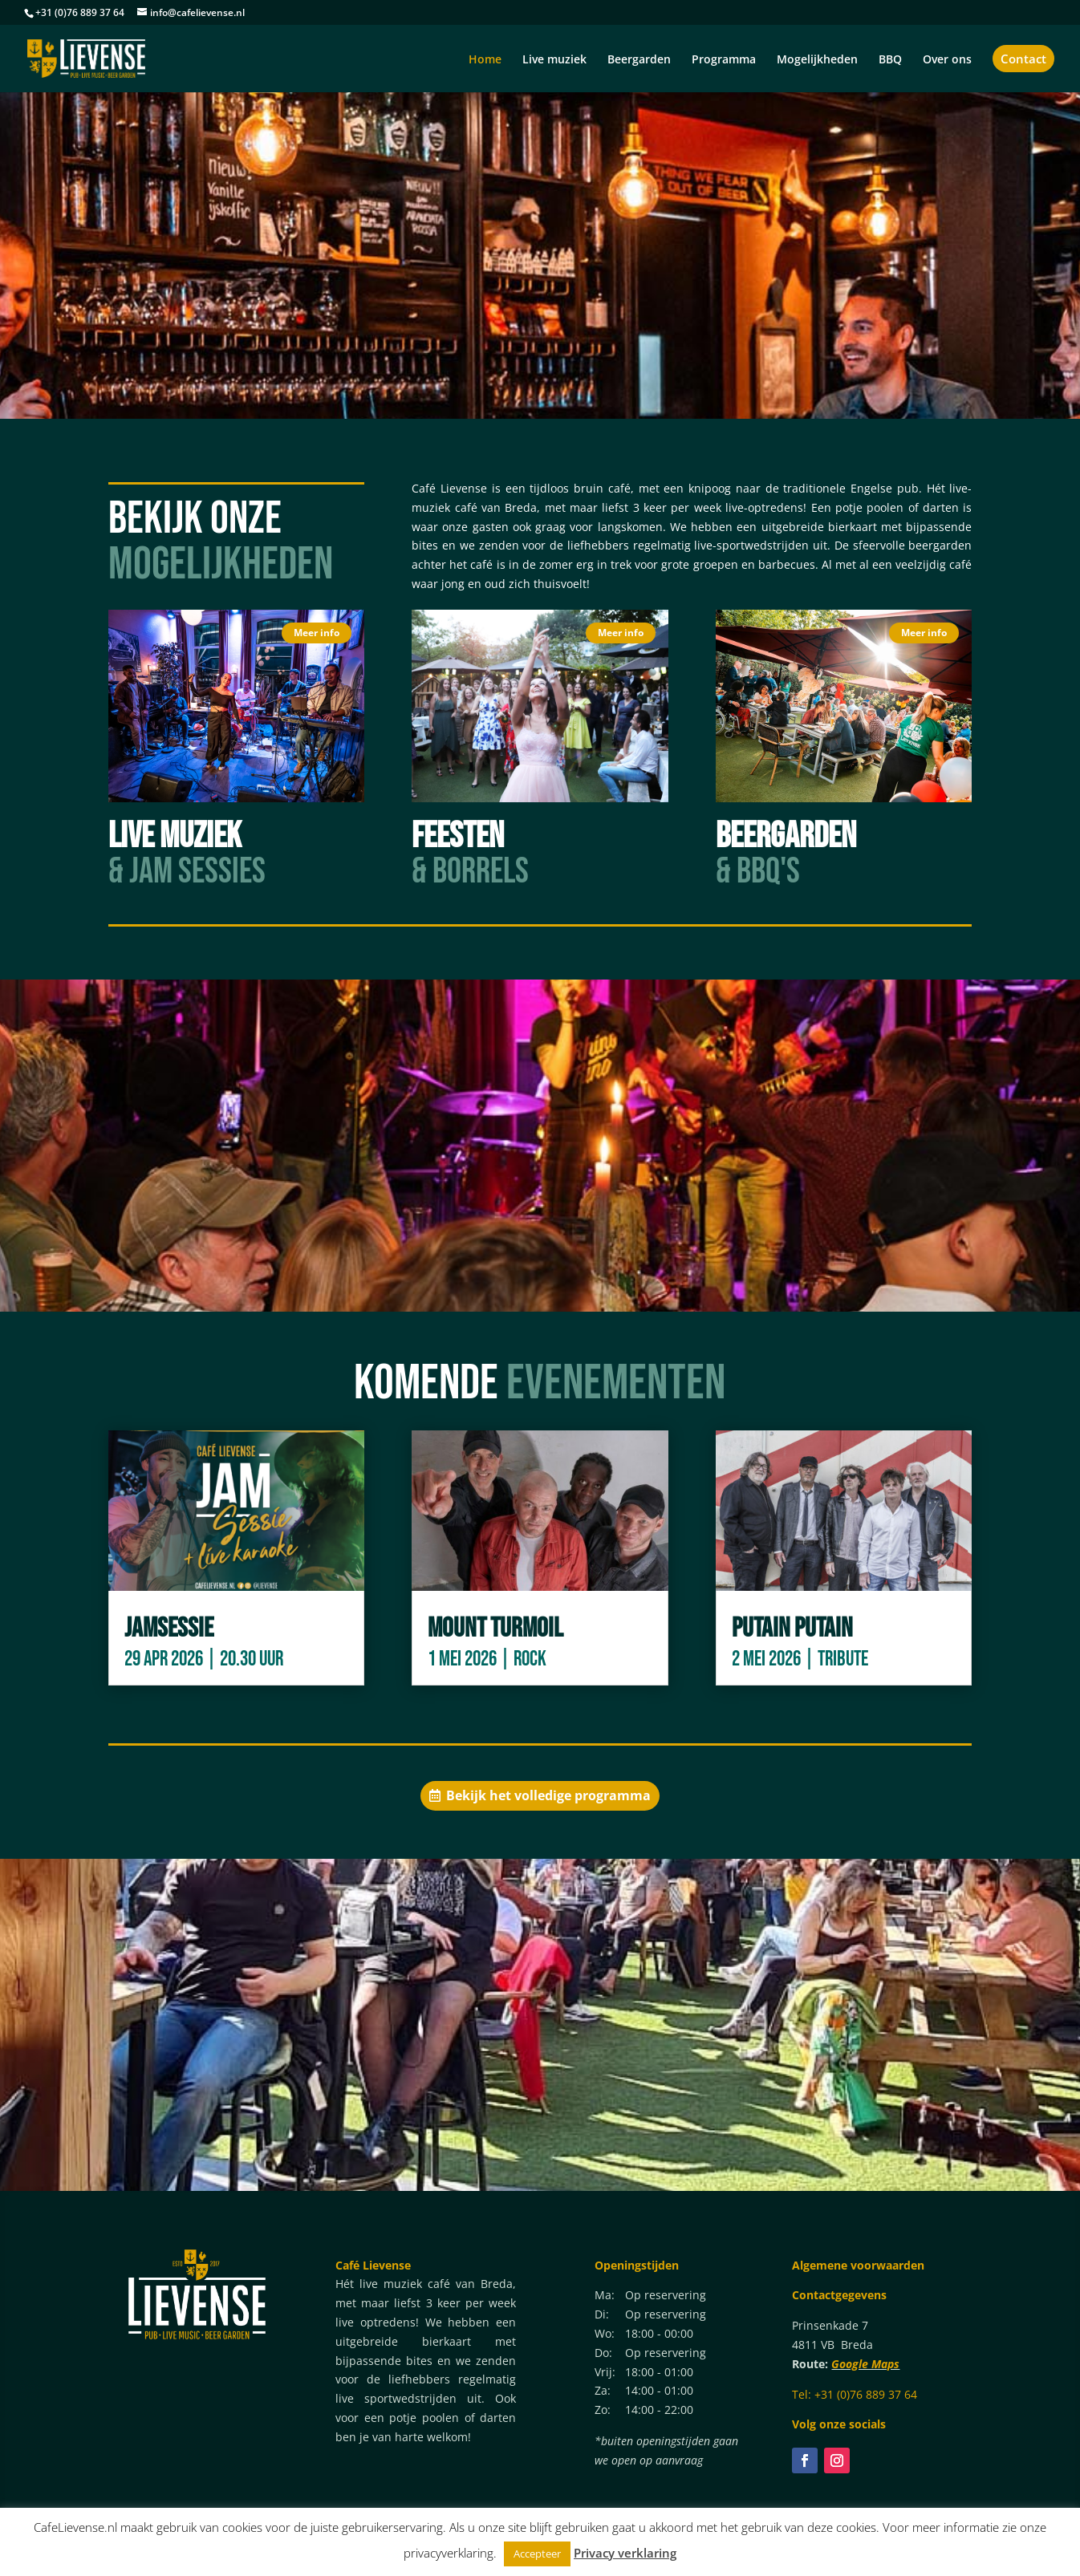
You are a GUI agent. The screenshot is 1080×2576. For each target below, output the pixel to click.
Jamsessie (168, 1628)
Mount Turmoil (495, 1628)
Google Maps (865, 2363)
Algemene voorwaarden (858, 2265)
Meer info (316, 632)
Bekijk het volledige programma (548, 1795)
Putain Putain (792, 1628)
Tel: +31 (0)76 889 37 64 (854, 2394)
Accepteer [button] (537, 2553)
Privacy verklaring (625, 2553)
